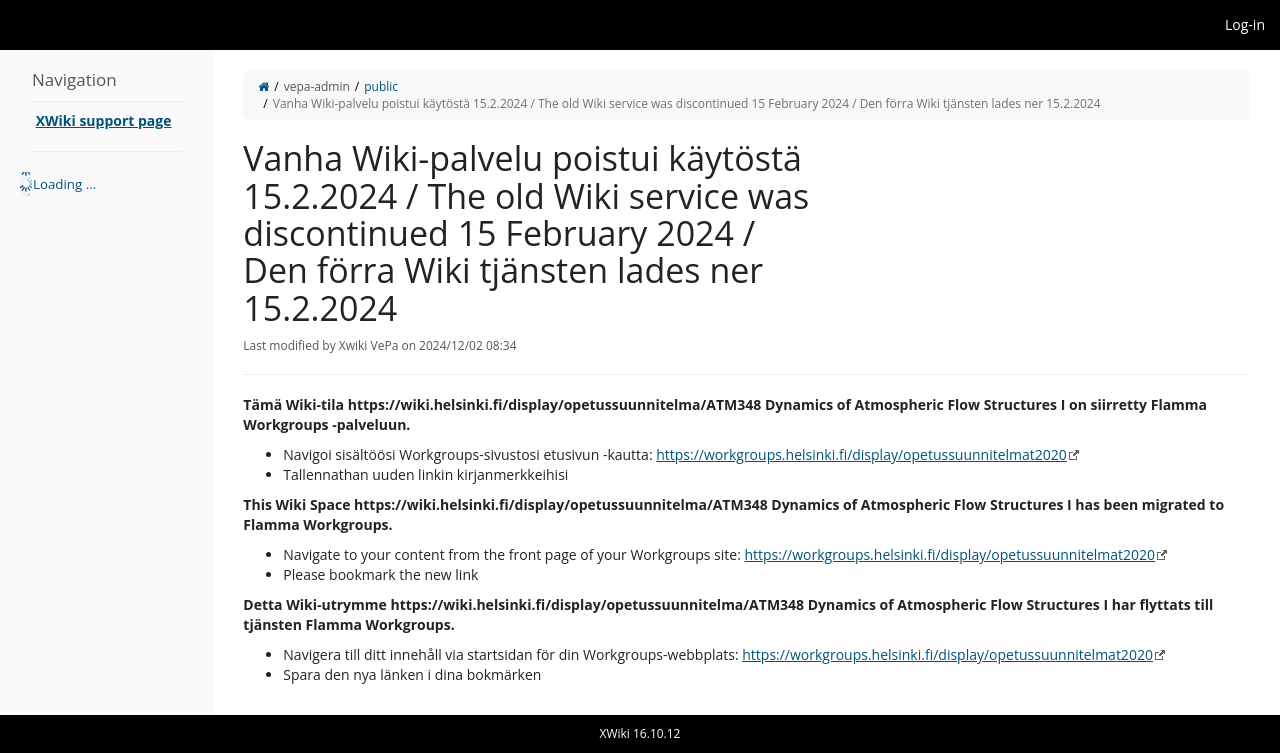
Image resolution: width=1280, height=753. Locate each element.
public (381, 86)
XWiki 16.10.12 (640, 733)
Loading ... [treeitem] (64, 184)
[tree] (106, 184)
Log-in (1245, 24)
